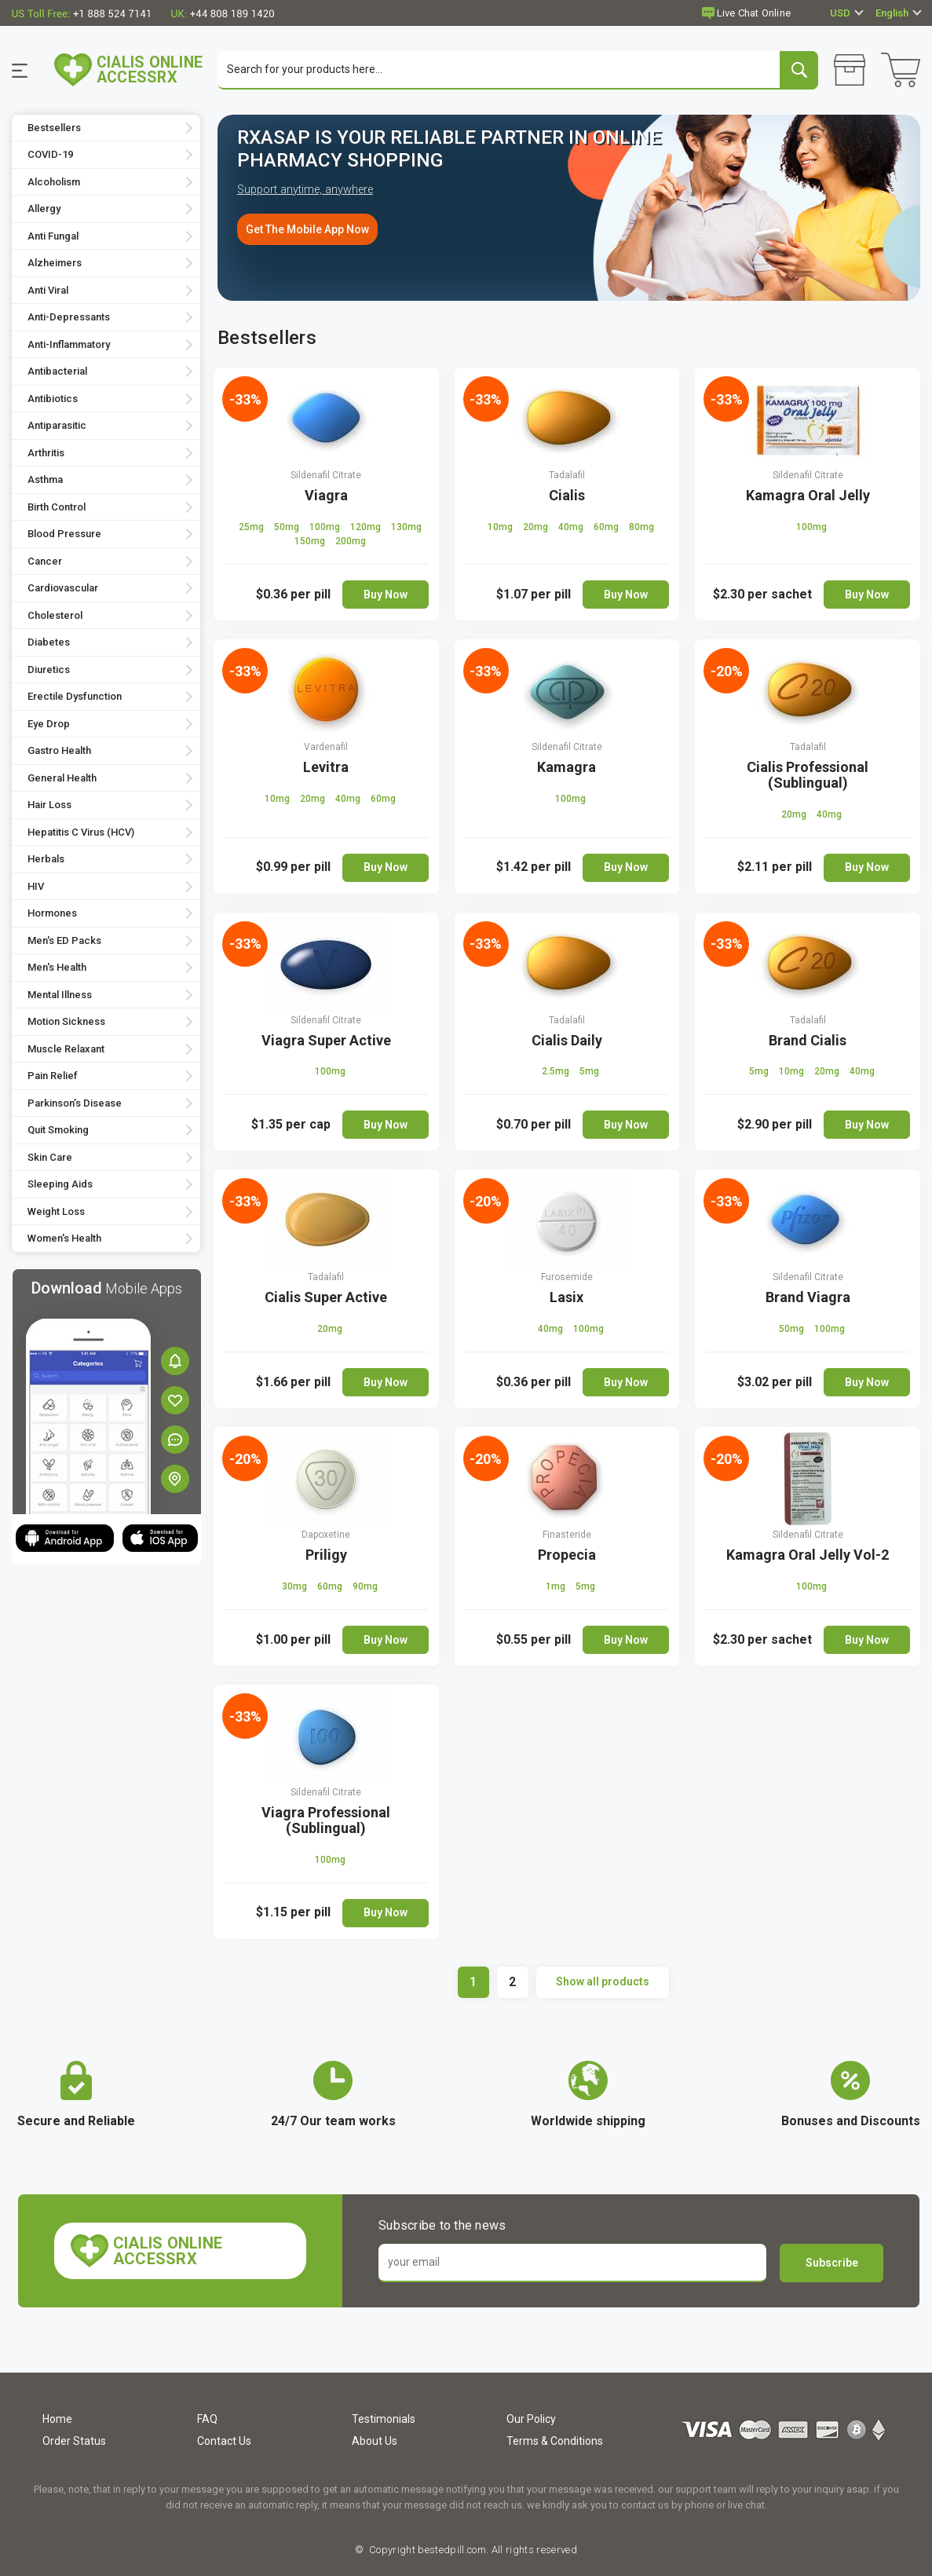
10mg (501, 527)
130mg (406, 527)
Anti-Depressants (68, 318)
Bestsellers (54, 128)
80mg (641, 527)
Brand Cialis (807, 1041)
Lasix (566, 1298)
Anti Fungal (53, 237)
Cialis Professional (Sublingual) (807, 775)
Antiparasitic (56, 427)
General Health (62, 779)
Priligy (326, 1555)
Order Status (74, 2441)
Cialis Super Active (326, 1298)
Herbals (45, 860)
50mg (288, 527)
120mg (366, 527)
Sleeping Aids (60, 1185)
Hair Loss (49, 806)
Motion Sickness (66, 1023)
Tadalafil (567, 475)
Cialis (567, 496)
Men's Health (56, 969)
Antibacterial (57, 373)
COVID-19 (50, 156)
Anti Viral (47, 291)
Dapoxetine (326, 1535)
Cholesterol (54, 616)
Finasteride (567, 1535)
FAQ (207, 2419)
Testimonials (383, 2419)
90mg (365, 1587)
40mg (572, 527)
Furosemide (567, 1278)
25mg (252, 527)
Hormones (52, 914)
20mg (536, 527)
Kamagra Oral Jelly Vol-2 (807, 1555)
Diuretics (48, 670)
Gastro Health (59, 752)
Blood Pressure (64, 535)
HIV (35, 887)
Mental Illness (59, 995)
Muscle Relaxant (65, 1050)
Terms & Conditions (554, 2441)
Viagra (326, 496)
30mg (295, 1587)
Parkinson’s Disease (74, 1104)
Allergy (43, 210)
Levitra (326, 767)
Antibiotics (52, 399)
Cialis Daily (567, 1041)
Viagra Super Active (326, 1041)
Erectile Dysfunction (74, 698)
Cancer (44, 562)
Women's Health (64, 1240)
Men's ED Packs (64, 941)
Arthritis (45, 453)
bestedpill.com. (451, 2550)
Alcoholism (53, 182)
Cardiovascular (62, 589)
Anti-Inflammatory (68, 345)
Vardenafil (326, 747)
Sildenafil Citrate (326, 475)
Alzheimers (54, 264)
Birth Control (56, 508)
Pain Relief (52, 1077)
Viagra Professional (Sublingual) (325, 1821)
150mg (310, 541)
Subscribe (832, 2263)
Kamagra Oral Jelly (808, 496)
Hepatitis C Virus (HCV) (80, 833)
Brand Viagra (808, 1298)
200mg (350, 541)
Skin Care (49, 1158)
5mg (589, 1072)
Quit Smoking (58, 1131)
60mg (607, 527)
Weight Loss (56, 1212)
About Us (374, 2441)
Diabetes (48, 643)
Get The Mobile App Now (307, 230)
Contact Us (224, 2441)
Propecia (567, 1555)
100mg (325, 527)
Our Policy (531, 2419)
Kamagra (566, 767)
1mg (557, 1587)
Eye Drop (48, 724)
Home (57, 2419)
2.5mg (557, 1072)
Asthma (45, 481)
